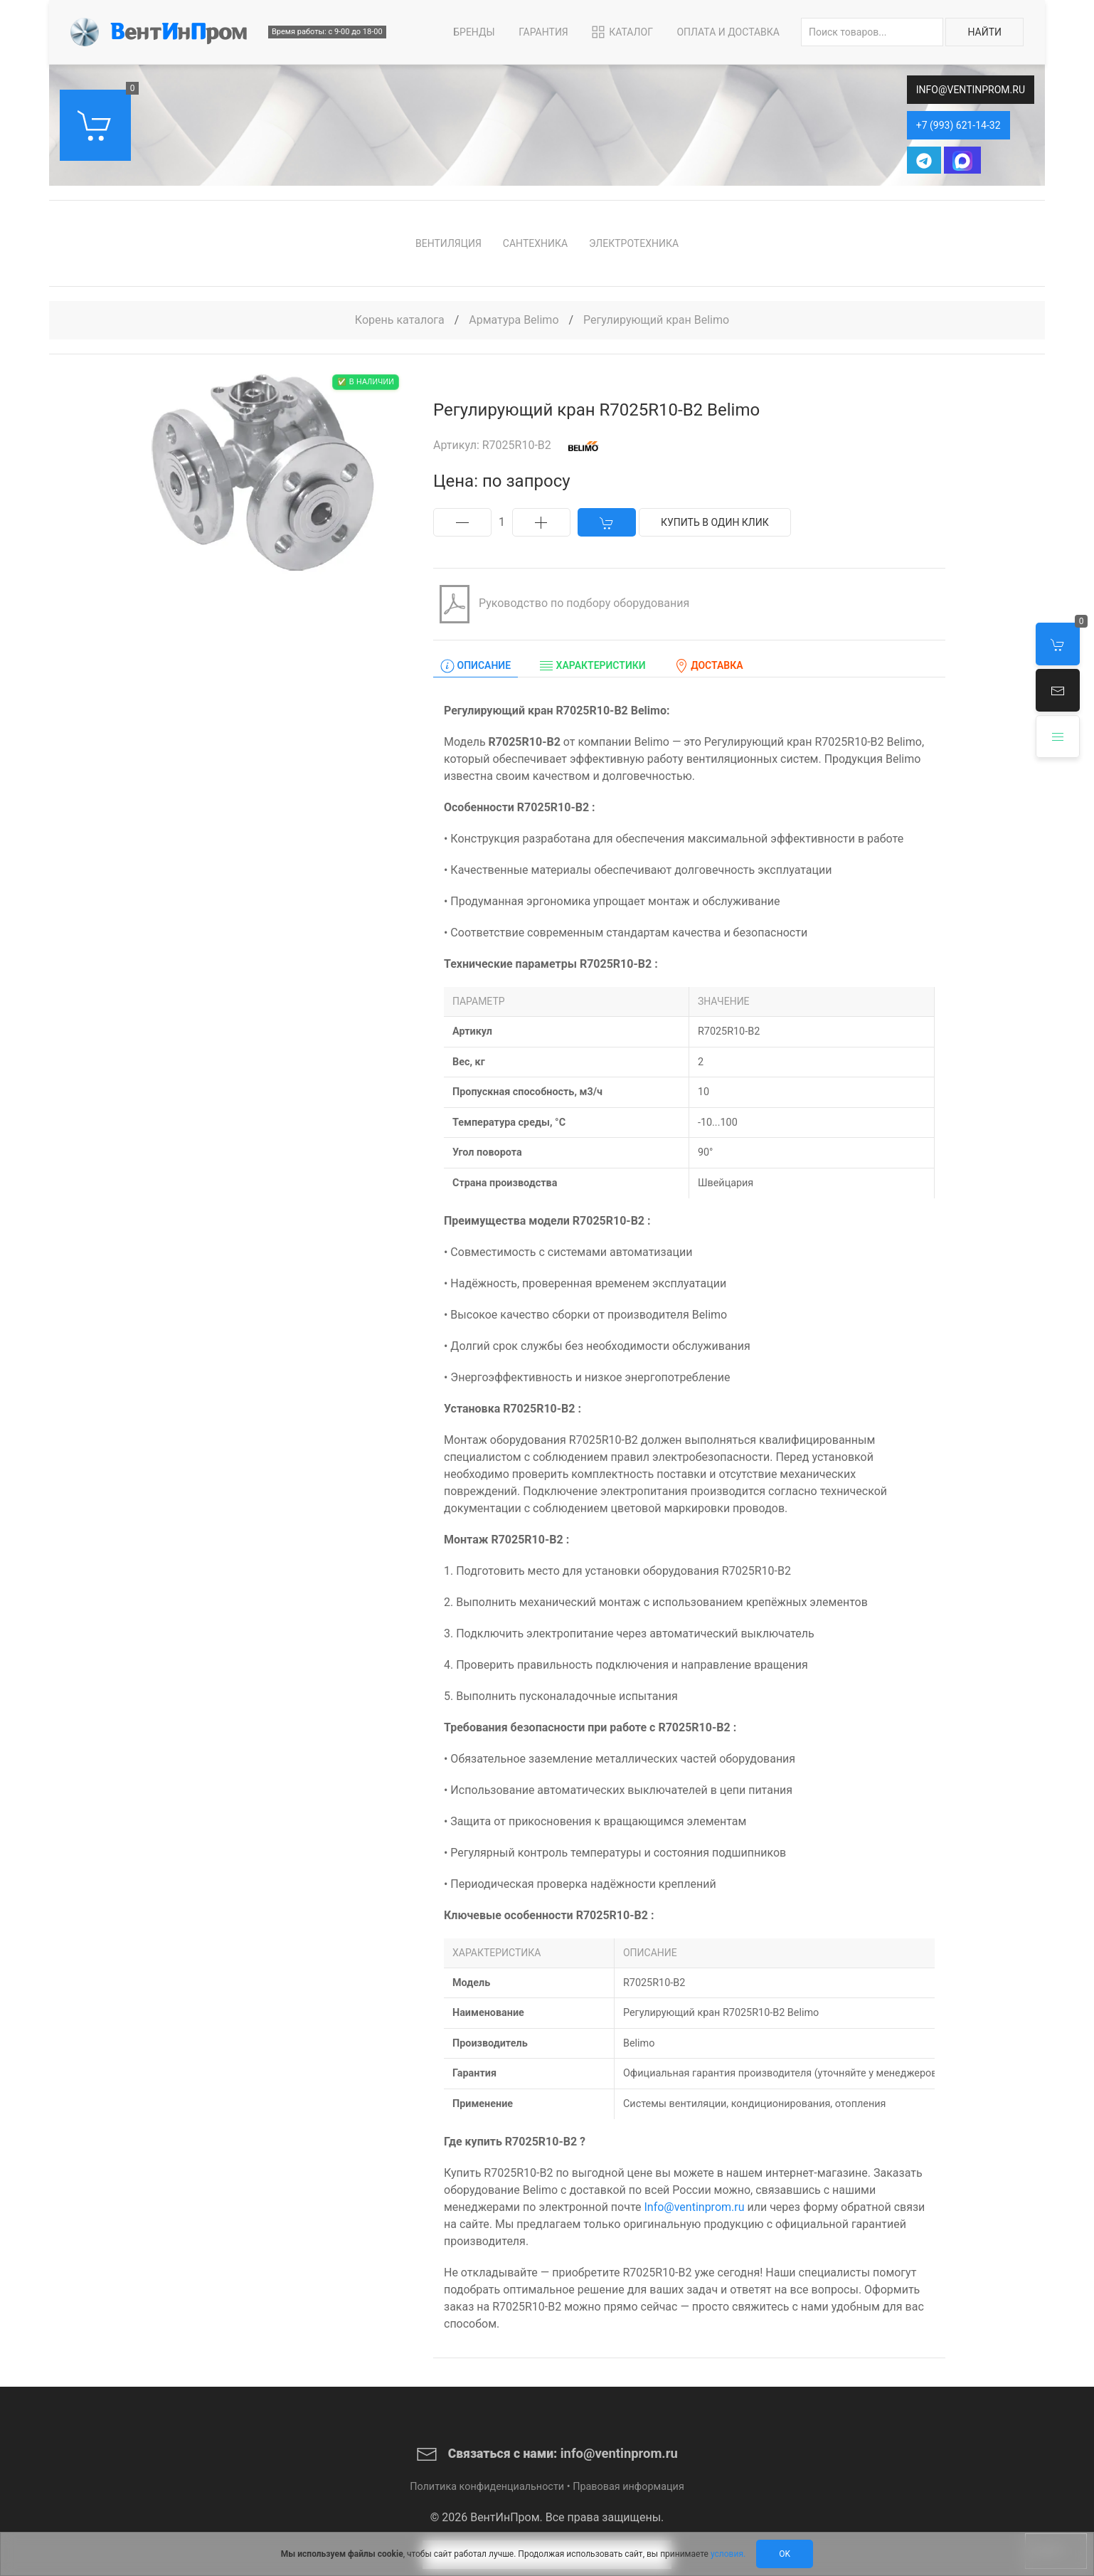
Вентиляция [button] (448, 243)
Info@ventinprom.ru (694, 2207)
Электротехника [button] (634, 243)
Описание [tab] (475, 666)
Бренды (473, 32)
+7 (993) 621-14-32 (958, 125)
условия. (728, 2554)
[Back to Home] (158, 32)
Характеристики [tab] (592, 666)
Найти (984, 32)
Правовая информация (628, 2487)
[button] (1058, 690)
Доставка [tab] (708, 666)
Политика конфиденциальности (487, 2487)
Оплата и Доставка (728, 32)
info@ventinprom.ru (970, 89)
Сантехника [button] (535, 243)
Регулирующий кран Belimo (656, 320)
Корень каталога (400, 320)
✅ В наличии (365, 382)
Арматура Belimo (515, 320)
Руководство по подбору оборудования (561, 604)
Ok (784, 2554)
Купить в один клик (715, 522)
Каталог (621, 32)
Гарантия (543, 32)
